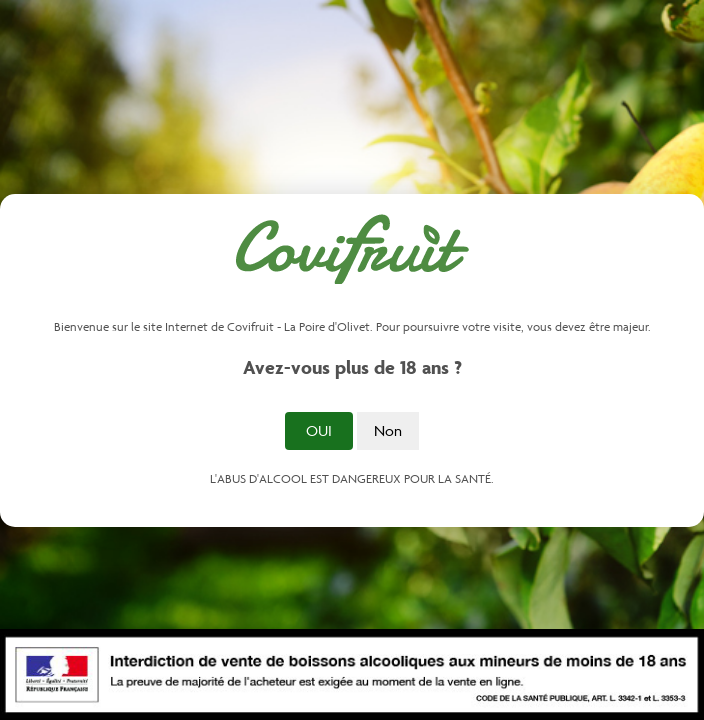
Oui (319, 430)
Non (388, 430)
